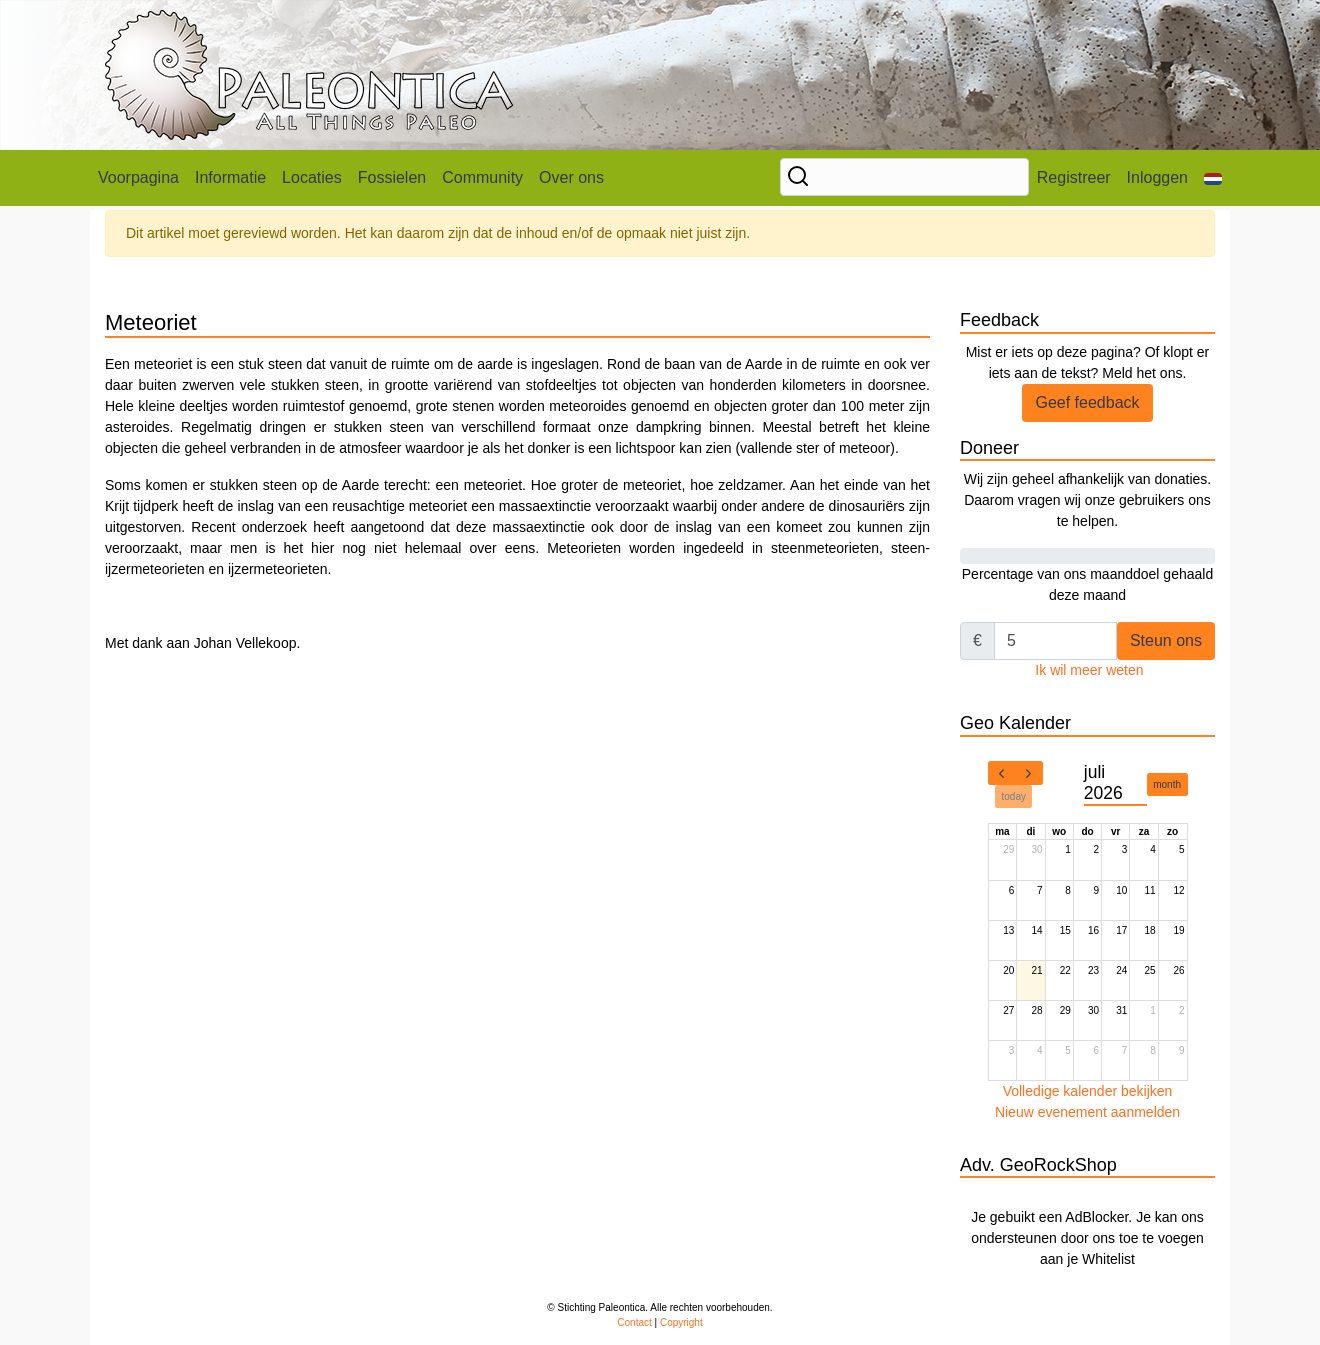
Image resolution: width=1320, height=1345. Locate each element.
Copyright (681, 1322)
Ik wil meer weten (1089, 670)
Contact (634, 1322)
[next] (1029, 773)
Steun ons (1166, 640)
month (1167, 784)
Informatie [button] (230, 177)
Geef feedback (1087, 402)
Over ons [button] (571, 177)
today (1014, 796)
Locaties (312, 177)
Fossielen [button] (392, 177)
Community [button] (482, 177)
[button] (1213, 178)
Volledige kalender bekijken (1088, 1091)
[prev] (1002, 773)
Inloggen (1157, 177)
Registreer (1074, 177)
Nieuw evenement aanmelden (1087, 1112)
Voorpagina (138, 177)
